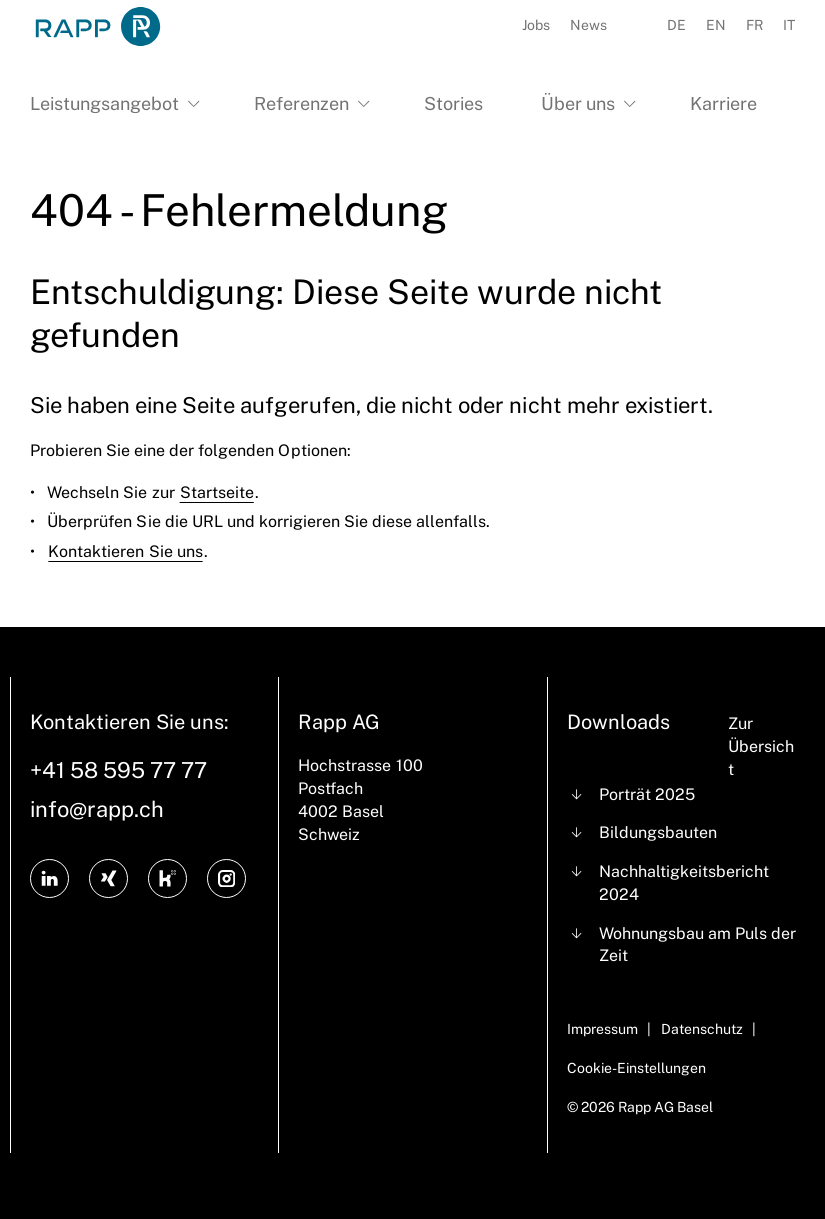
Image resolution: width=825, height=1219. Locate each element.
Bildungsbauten (658, 832)
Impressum (602, 1029)
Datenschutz (702, 1029)
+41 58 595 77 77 (118, 770)
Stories (453, 103)
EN (716, 25)
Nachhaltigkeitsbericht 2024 (684, 883)
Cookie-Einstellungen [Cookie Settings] (636, 1068)
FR (754, 25)
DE (676, 25)
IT (789, 25)
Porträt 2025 (647, 794)
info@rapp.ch (97, 809)
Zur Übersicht (761, 746)
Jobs (536, 25)
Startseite (217, 492)
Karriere (723, 103)
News (588, 25)
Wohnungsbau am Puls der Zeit (697, 945)
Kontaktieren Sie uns (125, 551)
